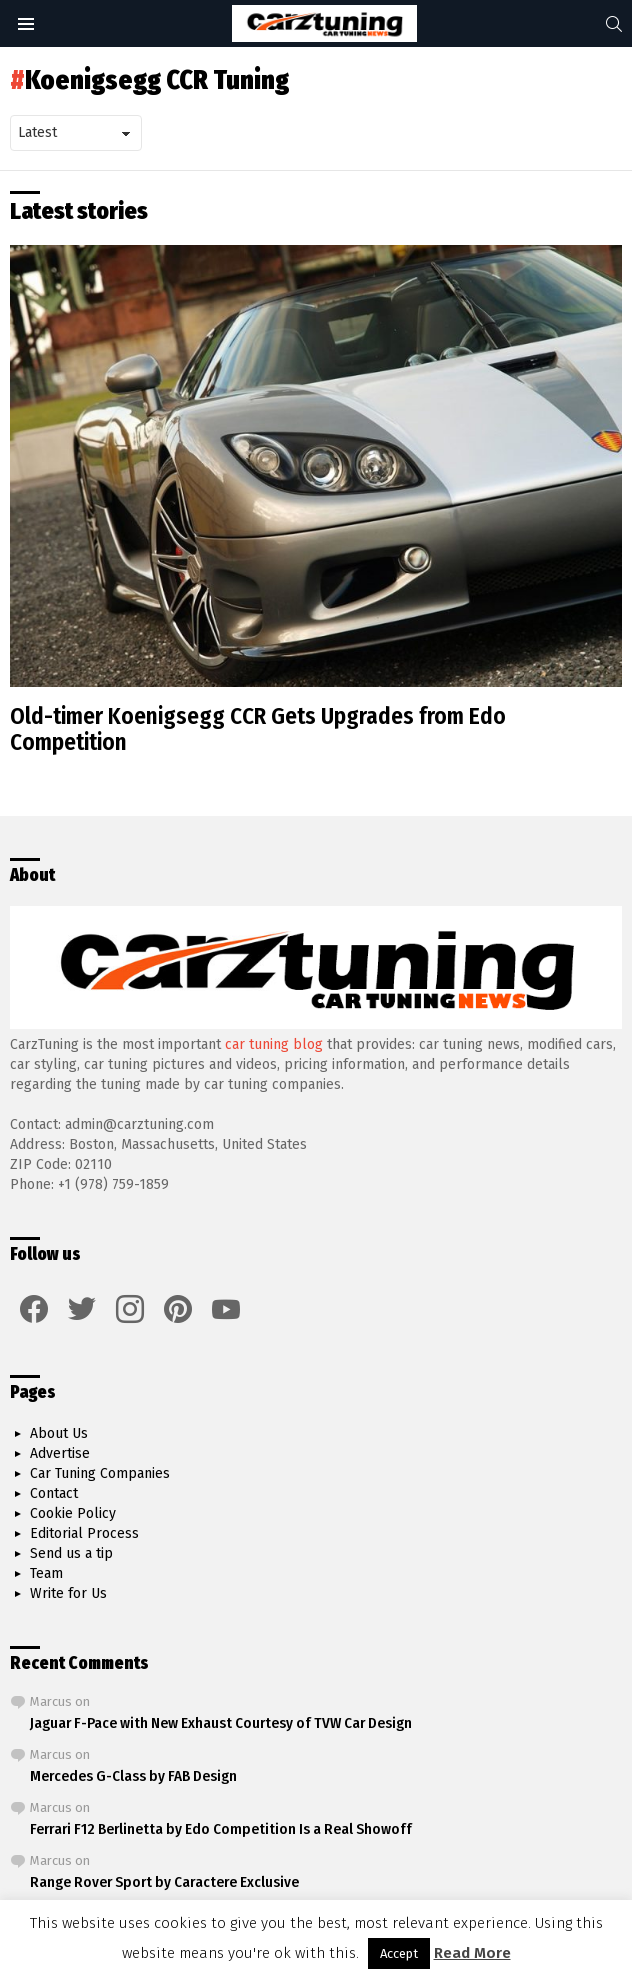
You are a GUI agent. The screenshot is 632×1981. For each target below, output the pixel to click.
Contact (54, 1493)
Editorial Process (84, 1533)
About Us (59, 1433)
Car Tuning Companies (100, 1473)
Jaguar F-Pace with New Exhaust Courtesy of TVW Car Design (221, 1723)
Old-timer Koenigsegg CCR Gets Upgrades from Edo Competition (258, 729)
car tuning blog (274, 1044)
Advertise (60, 1453)
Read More (472, 1953)
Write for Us (68, 1593)
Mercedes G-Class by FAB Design (133, 1776)
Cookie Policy (73, 1513)
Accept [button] (399, 1953)
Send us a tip (71, 1553)
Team (46, 1573)
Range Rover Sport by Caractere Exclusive (164, 1882)
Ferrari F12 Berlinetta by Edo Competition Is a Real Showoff (221, 1829)
